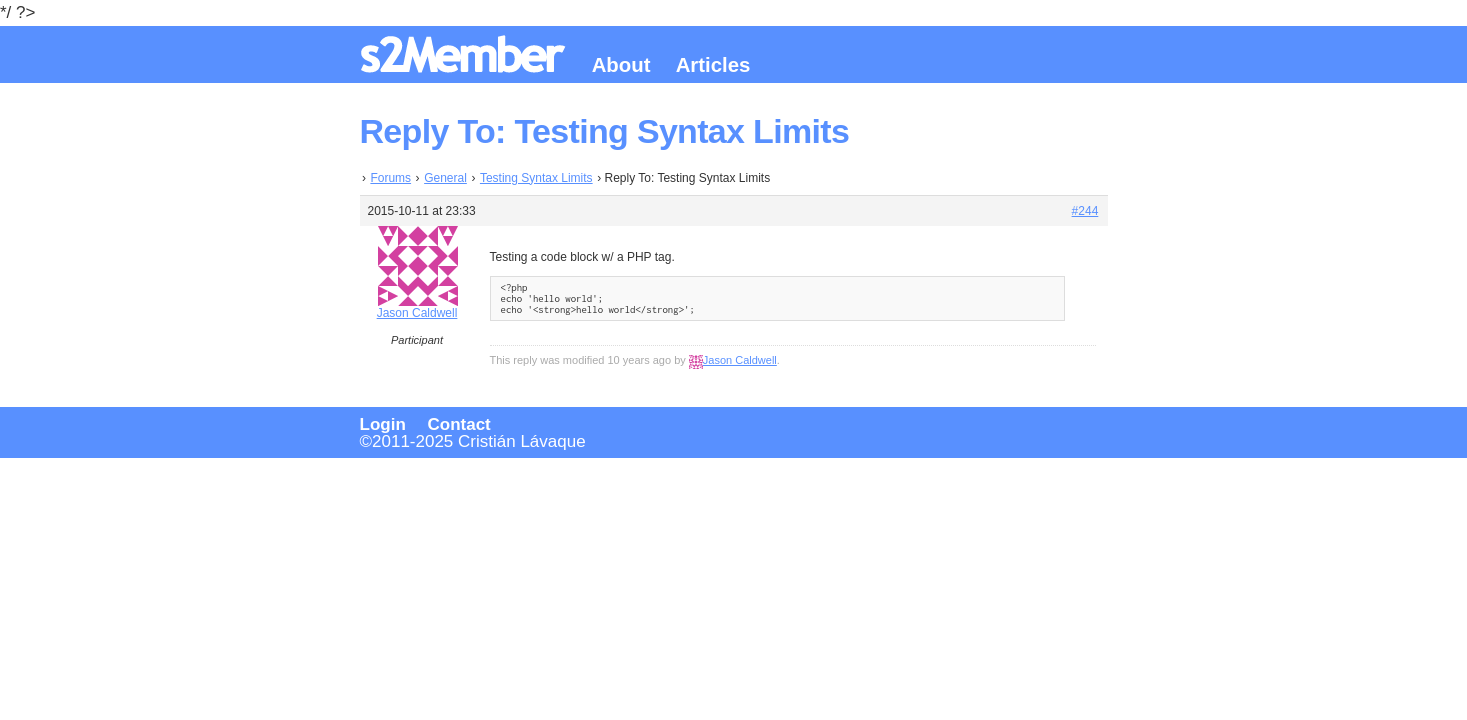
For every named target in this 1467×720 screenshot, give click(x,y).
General (445, 178)
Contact (459, 424)
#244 (1085, 211)
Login (383, 424)
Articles (713, 65)
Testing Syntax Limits (536, 178)
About (621, 65)
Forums (390, 178)
